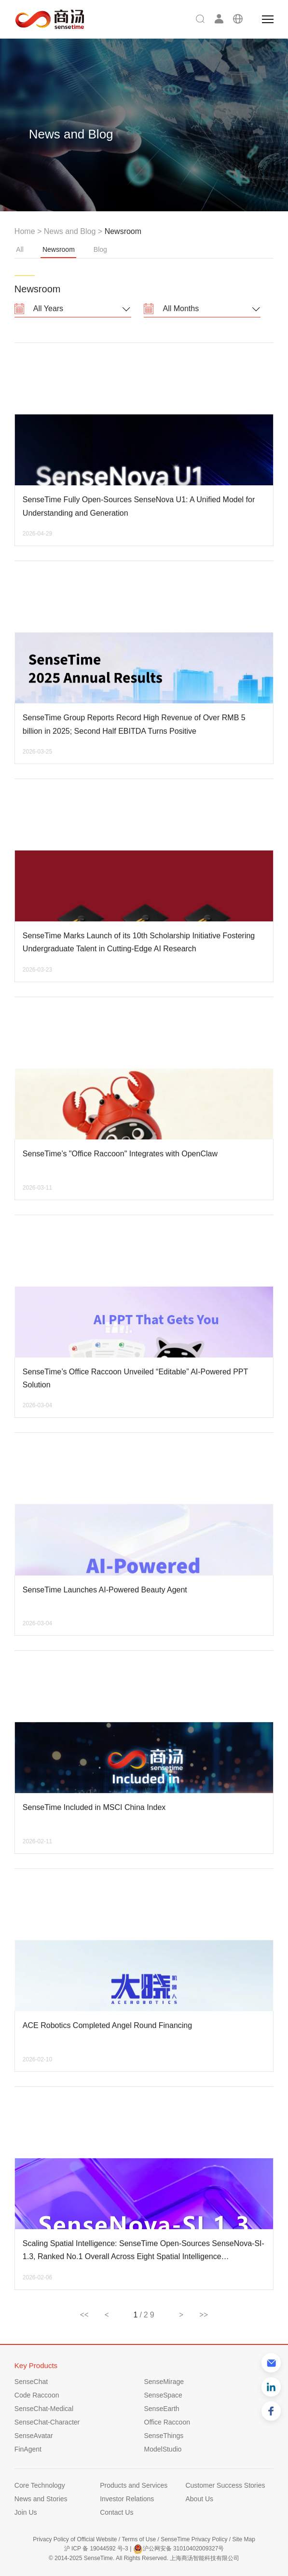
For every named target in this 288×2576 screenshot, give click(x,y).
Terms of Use (139, 2539)
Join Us (25, 2512)
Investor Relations (127, 2499)
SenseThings (164, 2435)
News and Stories (41, 2499)
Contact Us (116, 2512)
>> (203, 2315)
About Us (199, 2499)
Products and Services (133, 2485)
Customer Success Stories (225, 2485)
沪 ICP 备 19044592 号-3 (96, 2548)
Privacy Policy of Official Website (75, 2539)
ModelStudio (163, 2449)
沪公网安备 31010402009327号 (178, 2549)
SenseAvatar (33, 2435)
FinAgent (27, 2449)
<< (84, 2315)
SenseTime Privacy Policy (194, 2539)
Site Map (243, 2539)
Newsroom (58, 252)
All (20, 249)
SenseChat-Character (47, 2422)
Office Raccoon (167, 2422)
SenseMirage (164, 2381)
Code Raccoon (36, 2395)
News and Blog (70, 231)
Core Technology (39, 2485)
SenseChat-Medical (43, 2408)
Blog (100, 249)
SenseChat (31, 2381)
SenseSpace (163, 2395)
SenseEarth (161, 2408)
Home (24, 231)
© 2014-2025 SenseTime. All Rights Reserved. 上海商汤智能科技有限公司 (144, 2558)
